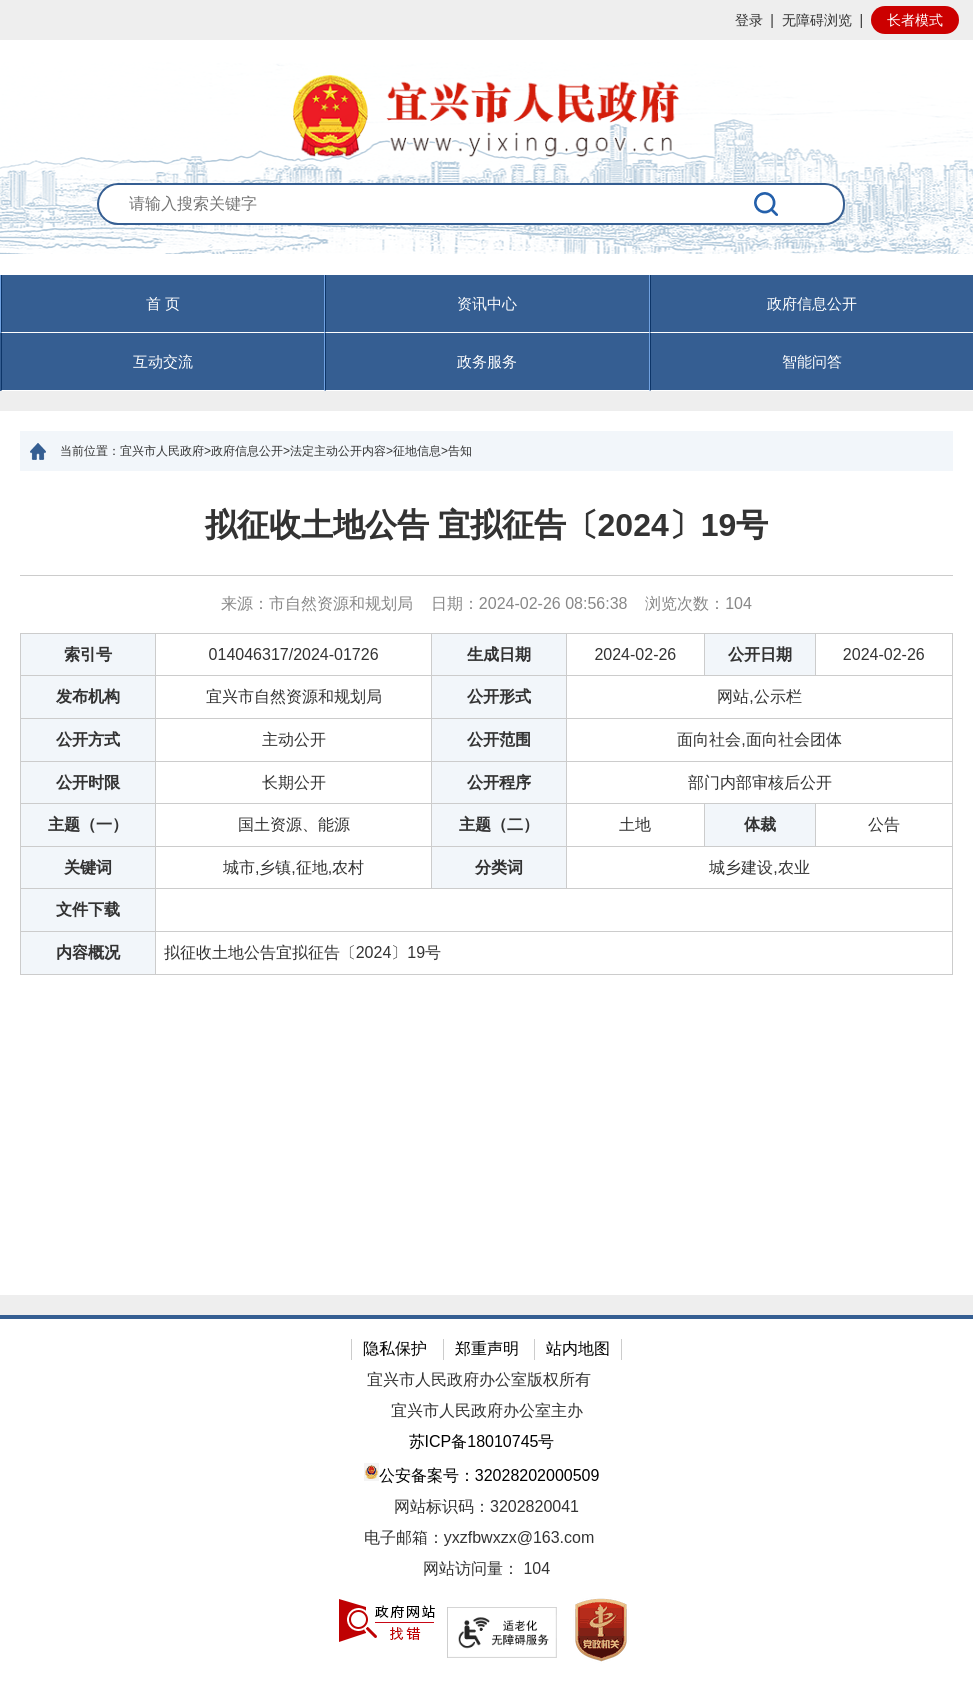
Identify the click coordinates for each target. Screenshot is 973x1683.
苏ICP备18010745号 (482, 1441)
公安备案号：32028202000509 (482, 1473)
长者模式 (915, 20)
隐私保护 (395, 1348)
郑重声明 (487, 1348)
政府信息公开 (812, 303)
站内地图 (578, 1348)
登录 (749, 20)
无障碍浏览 (817, 20)
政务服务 (487, 361)
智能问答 (812, 361)
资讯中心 (487, 303)
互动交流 (163, 361)
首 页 (163, 303)
